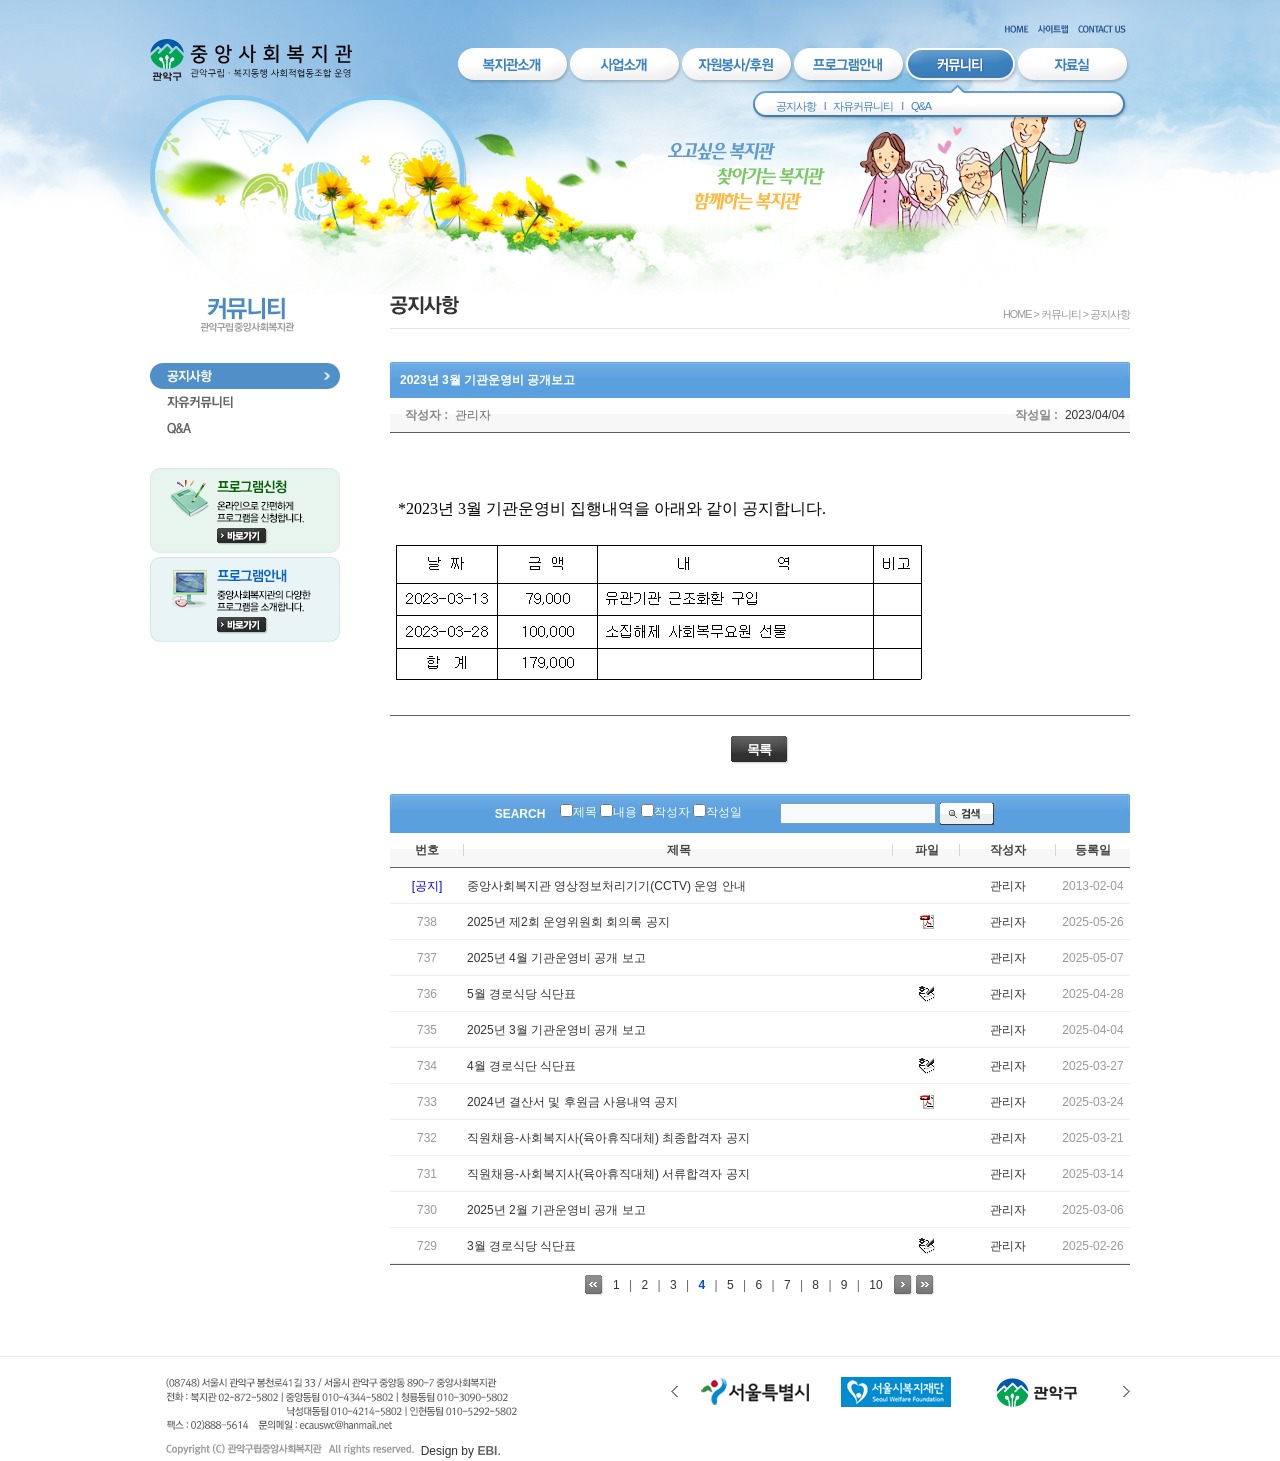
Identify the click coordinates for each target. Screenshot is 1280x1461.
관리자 (473, 415)
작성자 (672, 812)
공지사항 (796, 106)
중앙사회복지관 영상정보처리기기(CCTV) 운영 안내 (606, 886)
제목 (585, 812)
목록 (759, 749)
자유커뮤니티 (863, 106)
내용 (625, 812)
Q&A (921, 106)
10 (875, 1285)
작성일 (724, 812)
